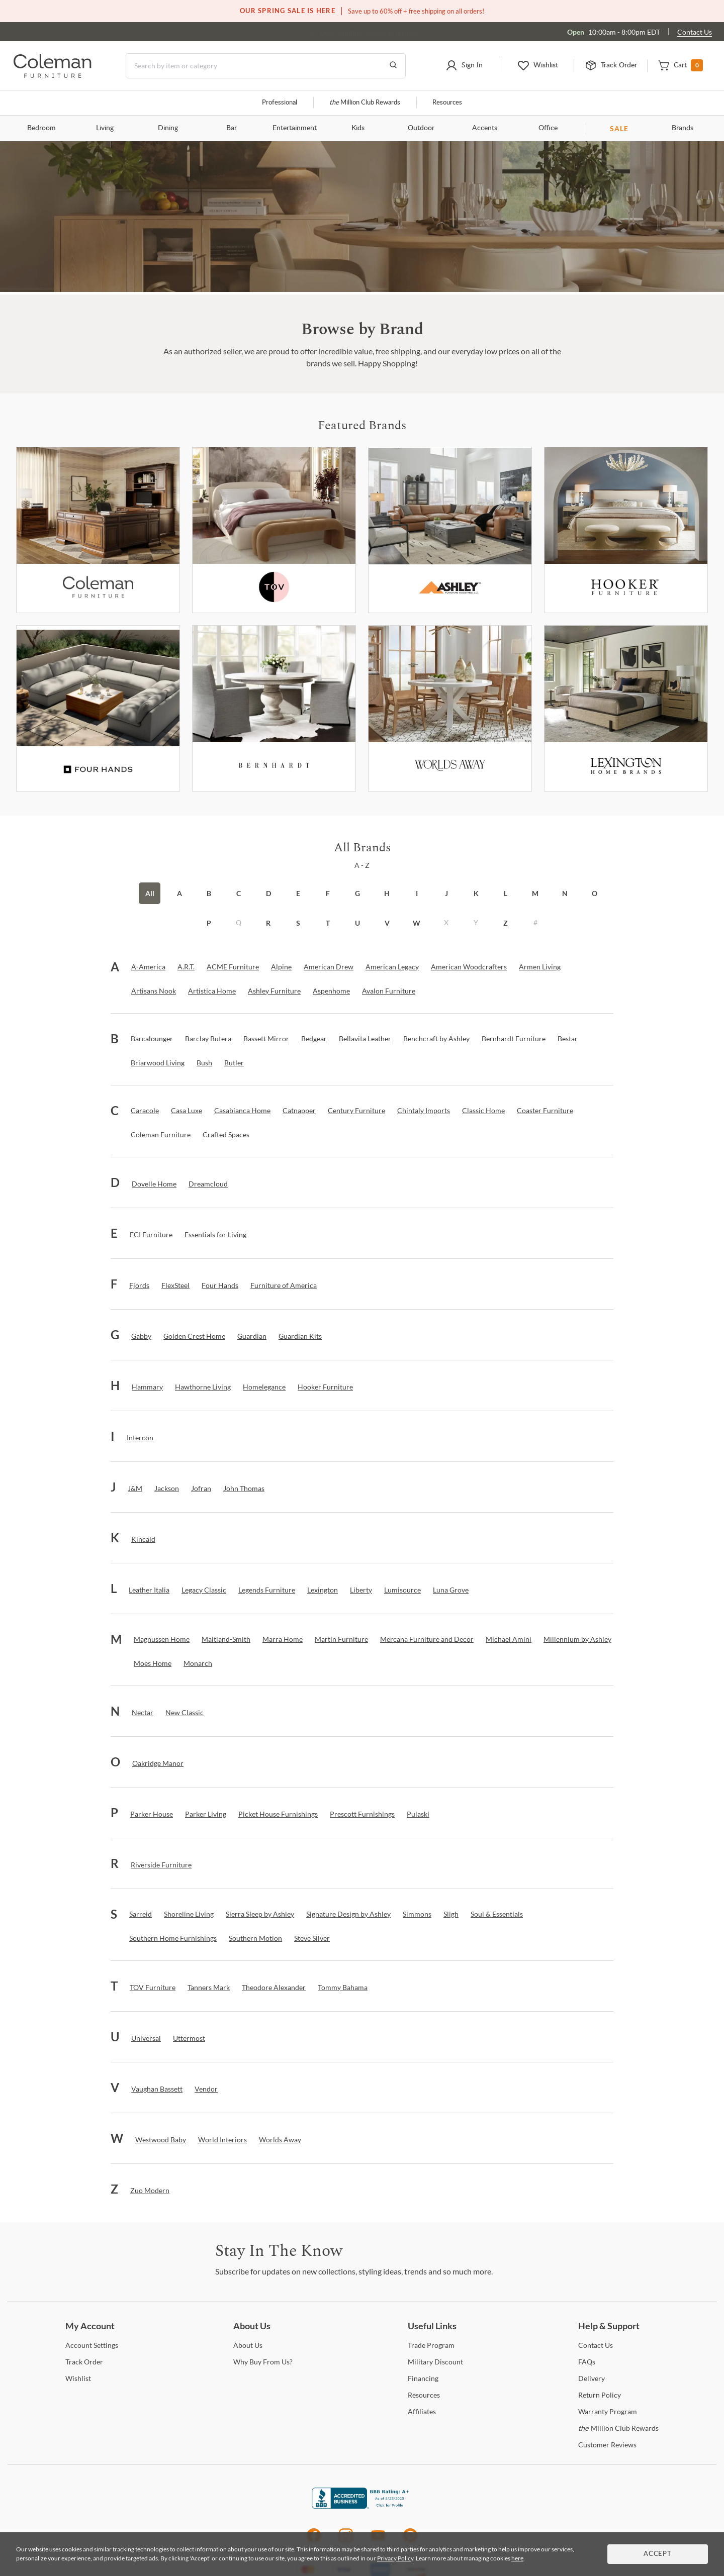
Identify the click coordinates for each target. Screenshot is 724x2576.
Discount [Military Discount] (435, 2361)
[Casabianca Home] (242, 1111)
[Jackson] (166, 1488)
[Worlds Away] (450, 708)
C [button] (238, 893)
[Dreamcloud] (208, 1184)
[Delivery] (591, 2378)
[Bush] (204, 1063)
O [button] (594, 893)
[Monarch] (198, 1663)
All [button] (149, 893)
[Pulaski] (418, 1814)
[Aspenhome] (331, 991)
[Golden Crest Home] (194, 1336)
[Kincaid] (143, 1539)
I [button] (417, 893)
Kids (358, 128)
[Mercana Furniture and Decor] (427, 1639)
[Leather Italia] (149, 1590)
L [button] (505, 893)
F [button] (328, 893)
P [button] (209, 923)
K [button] (476, 893)
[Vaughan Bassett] (157, 2089)
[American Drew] (328, 967)
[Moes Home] (152, 1663)
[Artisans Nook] (153, 991)
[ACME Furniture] (233, 967)
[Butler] (234, 1063)
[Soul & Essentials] (497, 1914)
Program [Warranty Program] (607, 2411)
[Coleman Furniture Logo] (53, 75)
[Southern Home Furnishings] (173, 1938)
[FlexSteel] (175, 1285)
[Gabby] (141, 1336)
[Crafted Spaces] (226, 1135)
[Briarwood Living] (158, 1063)
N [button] (565, 893)
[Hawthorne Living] (203, 1387)
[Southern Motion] (255, 1938)
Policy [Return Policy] (599, 2395)
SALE (619, 128)
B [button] (209, 893)
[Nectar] (142, 1712)
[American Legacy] (392, 967)
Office (548, 128)
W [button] (416, 923)
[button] (464, 65)
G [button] (357, 893)
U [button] (357, 923)
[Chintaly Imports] (423, 1111)
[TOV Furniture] (152, 1987)
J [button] (446, 893)
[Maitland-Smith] (226, 1639)
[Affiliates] (422, 2411)
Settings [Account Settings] (91, 2345)
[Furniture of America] (283, 1285)
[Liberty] (361, 1590)
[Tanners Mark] (209, 1987)
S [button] (298, 923)
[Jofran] (201, 1488)
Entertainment (295, 128)
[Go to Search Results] (393, 66)
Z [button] (505, 923)
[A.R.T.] (186, 967)
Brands (682, 128)
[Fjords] (139, 1285)
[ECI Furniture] (151, 1234)
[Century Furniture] (356, 1111)
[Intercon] (140, 1437)
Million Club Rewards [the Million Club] (364, 103)
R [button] (268, 923)
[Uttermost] (189, 2038)
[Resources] (424, 2395)
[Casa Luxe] (186, 1111)
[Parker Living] (205, 1814)
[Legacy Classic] (204, 1590)
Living (105, 128)
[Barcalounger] (152, 1039)
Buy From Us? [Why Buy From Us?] (263, 2361)
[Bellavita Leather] (365, 1039)
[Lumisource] (402, 1590)
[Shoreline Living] (189, 1914)
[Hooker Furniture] (626, 530)
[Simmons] (417, 1914)
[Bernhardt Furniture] (274, 708)
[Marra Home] (282, 1639)
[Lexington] (626, 708)
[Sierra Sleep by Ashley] (260, 1914)
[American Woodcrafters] (469, 967)
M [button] (535, 893)
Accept (658, 2554)
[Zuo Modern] (149, 2190)
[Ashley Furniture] (450, 530)
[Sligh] (451, 1914)
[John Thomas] (243, 1488)
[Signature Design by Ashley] (348, 1914)
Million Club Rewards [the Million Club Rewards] (618, 2428)
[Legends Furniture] (266, 1590)
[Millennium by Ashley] (577, 1639)
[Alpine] (281, 967)
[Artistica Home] (212, 991)
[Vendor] (206, 2089)
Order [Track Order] (84, 2361)
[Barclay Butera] (208, 1039)
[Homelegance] (264, 1387)
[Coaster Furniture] (545, 1111)
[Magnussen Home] (162, 1639)
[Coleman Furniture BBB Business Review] (362, 2506)
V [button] (387, 923)
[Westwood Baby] (160, 2139)
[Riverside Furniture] (161, 1864)
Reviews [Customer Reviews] (607, 2444)
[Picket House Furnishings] (278, 1814)
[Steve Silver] (312, 1938)
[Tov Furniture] (274, 530)
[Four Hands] (220, 1285)
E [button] (298, 893)
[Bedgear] (314, 1039)
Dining (168, 128)
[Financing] (423, 2378)
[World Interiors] (222, 2139)
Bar (231, 128)
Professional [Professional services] (279, 103)
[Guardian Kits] (300, 1336)
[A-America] (148, 967)
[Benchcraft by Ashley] (436, 1039)
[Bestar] (568, 1039)
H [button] (387, 893)
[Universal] (146, 2038)
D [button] (268, 893)
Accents (484, 128)
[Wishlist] (78, 2378)
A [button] (179, 893)
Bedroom (41, 128)
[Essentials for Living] (215, 1234)
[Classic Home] (483, 1111)
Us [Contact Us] (595, 2345)
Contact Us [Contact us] (694, 32)
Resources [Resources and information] (447, 103)
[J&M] (135, 1488)
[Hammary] (147, 1387)
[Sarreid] (140, 1914)
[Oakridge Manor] (158, 1763)
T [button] (328, 923)
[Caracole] (145, 1111)
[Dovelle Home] (154, 1184)
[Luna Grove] (451, 1590)
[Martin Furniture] (341, 1639)
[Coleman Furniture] (98, 530)
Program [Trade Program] (431, 2345)
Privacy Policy (395, 2558)
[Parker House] (151, 1814)
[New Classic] (184, 1712)
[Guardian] (251, 1336)
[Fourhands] (98, 708)
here (517, 2558)
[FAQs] (586, 2361)
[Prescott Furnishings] (362, 1814)
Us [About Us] (247, 2345)
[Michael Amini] (508, 1639)
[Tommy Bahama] (343, 1987)
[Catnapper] (299, 1111)
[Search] (265, 66)
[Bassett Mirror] (266, 1039)
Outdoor (421, 128)
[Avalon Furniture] (388, 991)
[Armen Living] (540, 967)
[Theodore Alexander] (274, 1987)
